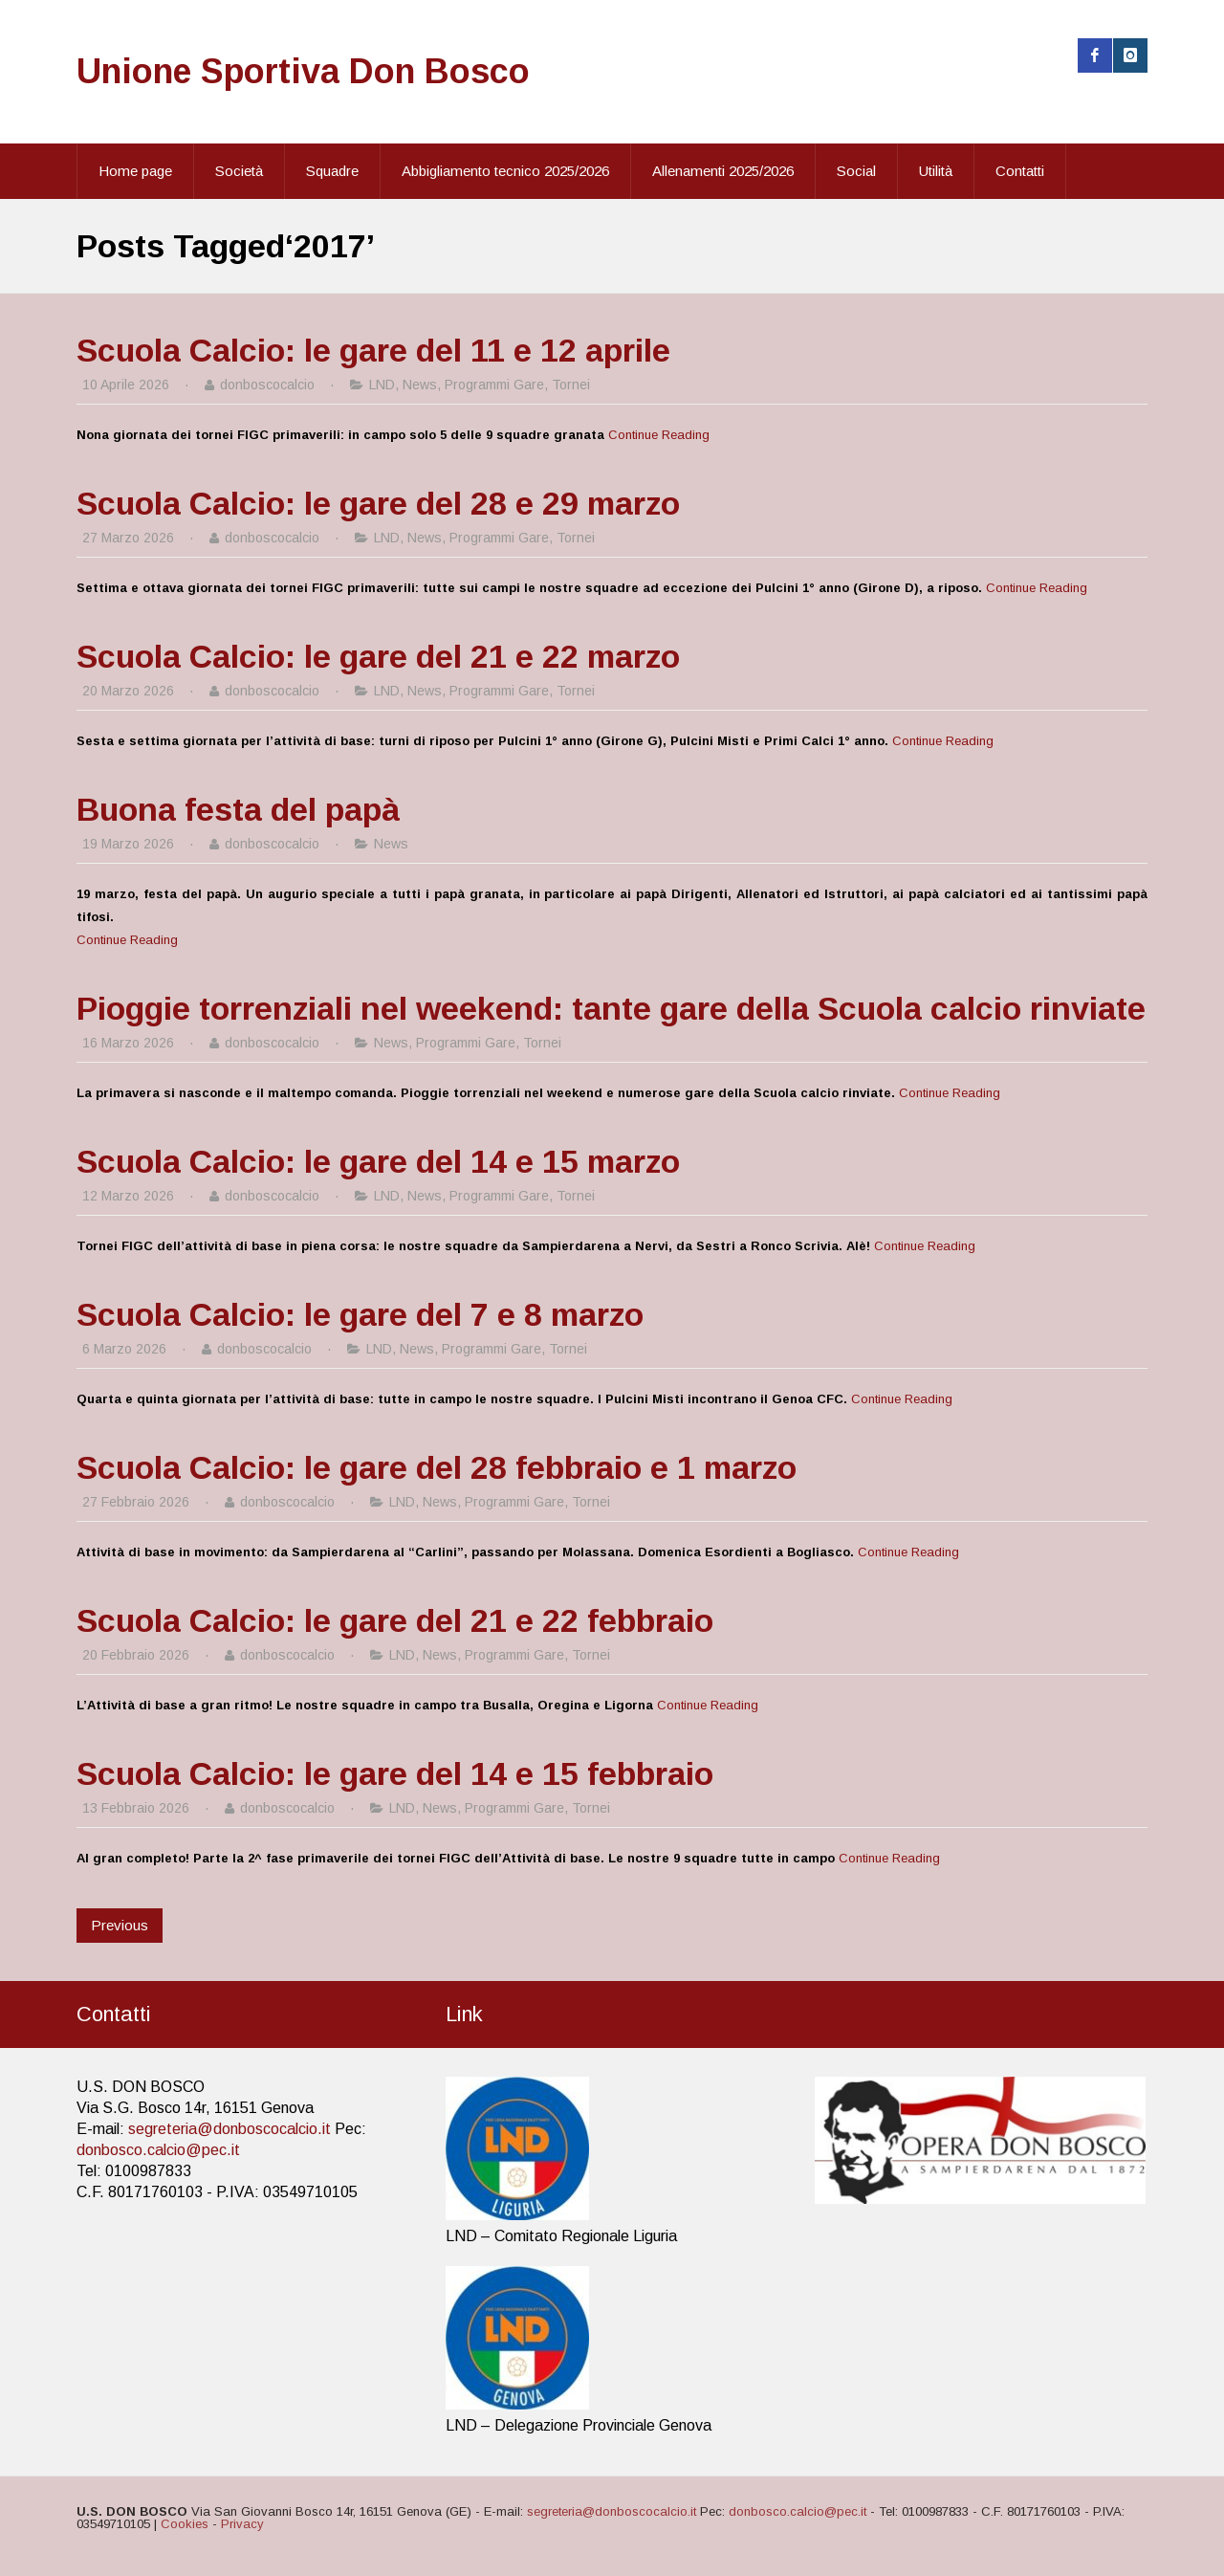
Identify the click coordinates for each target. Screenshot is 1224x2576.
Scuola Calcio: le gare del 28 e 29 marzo (378, 503)
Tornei (571, 384)
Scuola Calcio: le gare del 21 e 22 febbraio (394, 1620)
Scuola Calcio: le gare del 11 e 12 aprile (373, 350)
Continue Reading (659, 435)
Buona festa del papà (238, 809)
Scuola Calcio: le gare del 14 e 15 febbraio (394, 1773)
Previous (119, 1925)
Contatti (1019, 171)
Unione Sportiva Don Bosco (303, 71)
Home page (135, 171)
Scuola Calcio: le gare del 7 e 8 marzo (360, 1314)
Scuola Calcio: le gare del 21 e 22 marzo (378, 656)
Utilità (935, 171)
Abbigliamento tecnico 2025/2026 (505, 171)
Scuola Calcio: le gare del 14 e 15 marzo (378, 1161)
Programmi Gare (494, 384)
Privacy (242, 2524)
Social (856, 171)
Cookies (184, 2524)
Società (239, 171)
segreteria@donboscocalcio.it (229, 2129)
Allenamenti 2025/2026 (723, 171)
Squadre (332, 171)
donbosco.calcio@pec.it (158, 2150)
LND (382, 384)
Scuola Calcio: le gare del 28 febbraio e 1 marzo (436, 1467)
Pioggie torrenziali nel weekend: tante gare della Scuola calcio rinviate (611, 1008)
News (420, 384)
